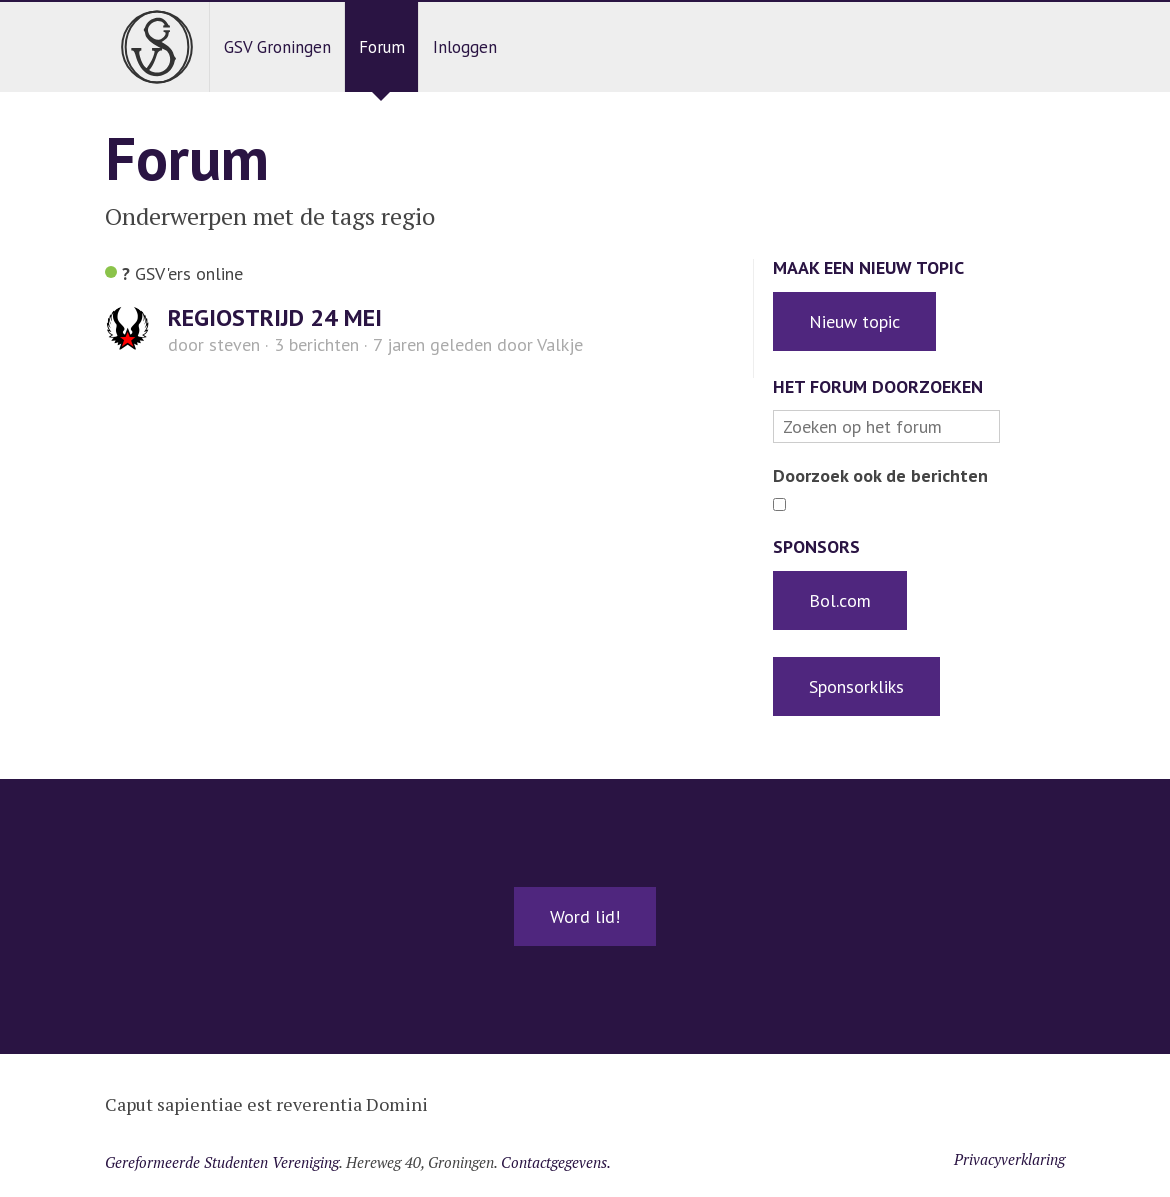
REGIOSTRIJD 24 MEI (275, 317)
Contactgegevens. (556, 1162)
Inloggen (465, 47)
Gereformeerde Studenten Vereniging (222, 1162)
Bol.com (840, 600)
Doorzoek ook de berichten (880, 475)
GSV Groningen (277, 47)
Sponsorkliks (856, 686)
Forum (382, 47)
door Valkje (478, 344)
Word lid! (585, 916)
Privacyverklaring (1009, 1159)
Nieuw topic (854, 321)
